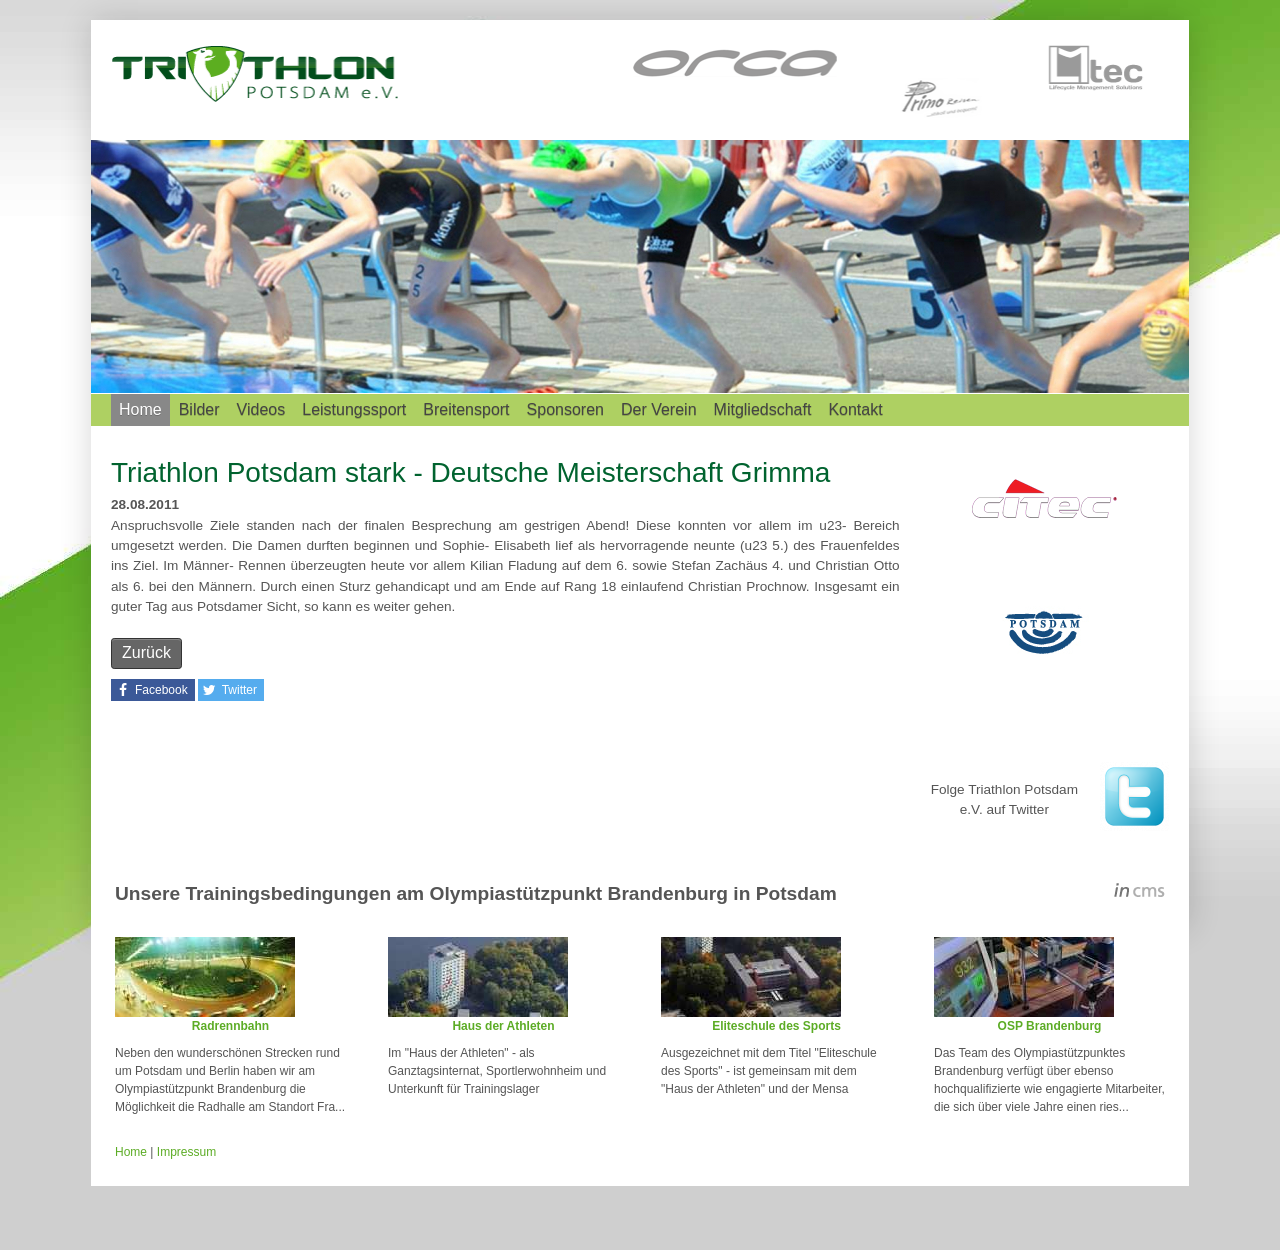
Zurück (146, 652)
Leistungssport (354, 409)
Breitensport (466, 409)
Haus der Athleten (503, 1026)
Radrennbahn (230, 1026)
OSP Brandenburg (1050, 1026)
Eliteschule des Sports (776, 1026)
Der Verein (659, 409)
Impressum (186, 1152)
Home (140, 409)
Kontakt (855, 409)
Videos (261, 409)
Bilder (199, 409)
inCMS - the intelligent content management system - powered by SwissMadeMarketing (1139, 893)
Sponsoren (565, 409)
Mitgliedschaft (763, 409)
